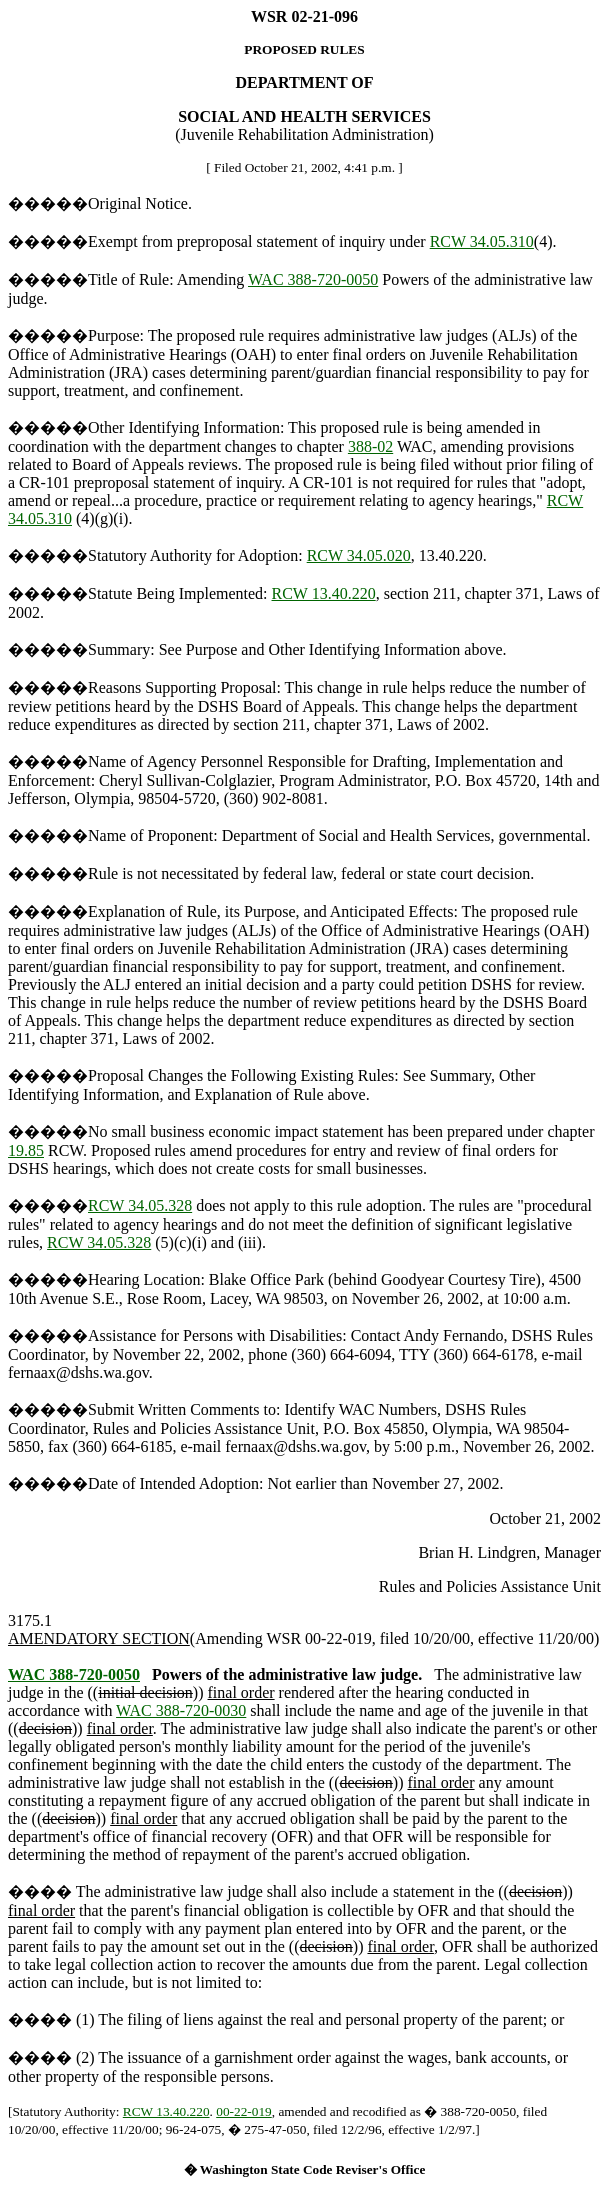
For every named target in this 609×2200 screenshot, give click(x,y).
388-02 (370, 446)
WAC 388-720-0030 (181, 1710)
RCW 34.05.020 (359, 555)
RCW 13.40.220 (324, 593)
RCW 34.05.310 (482, 241)
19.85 (26, 1150)
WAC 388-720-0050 (313, 279)
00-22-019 (244, 2111)
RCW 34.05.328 (140, 1205)
